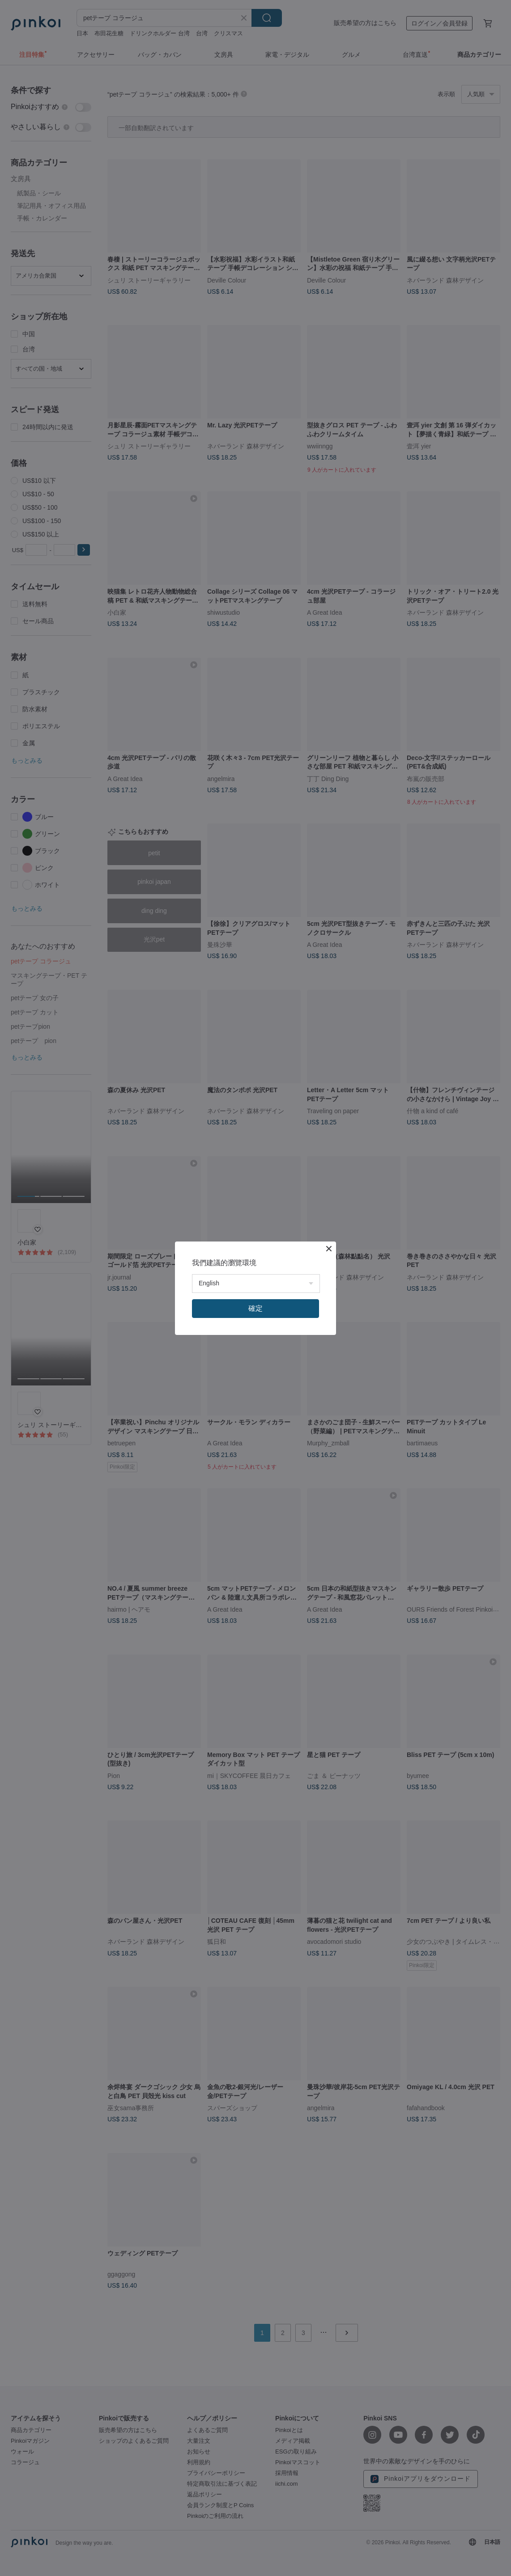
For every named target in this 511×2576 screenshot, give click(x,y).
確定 (255, 1308)
